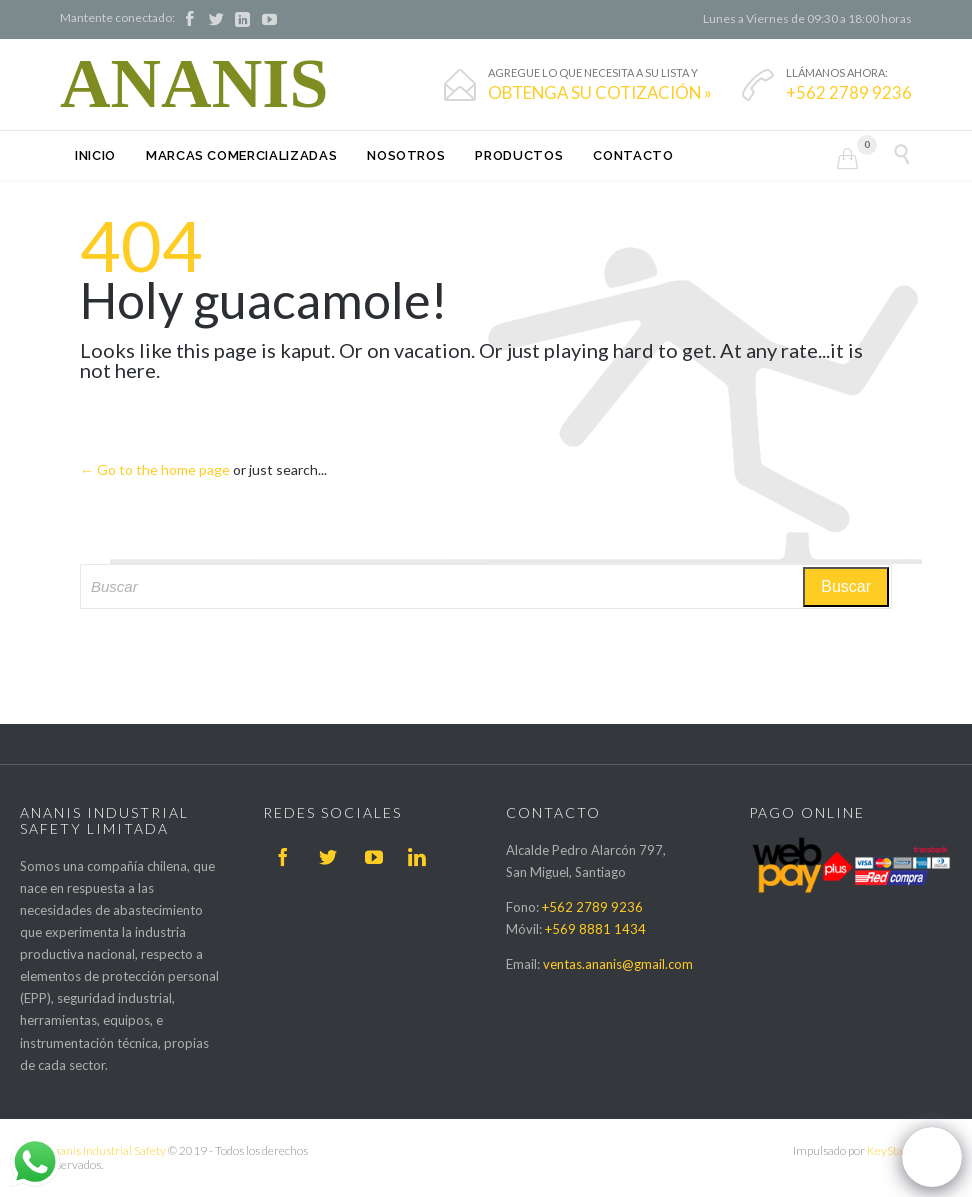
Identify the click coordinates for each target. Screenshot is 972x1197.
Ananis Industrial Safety (105, 1150)
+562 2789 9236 (592, 907)
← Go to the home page (155, 469)
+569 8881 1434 (595, 929)
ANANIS (194, 84)
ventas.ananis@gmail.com (618, 964)
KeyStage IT (897, 1150)
